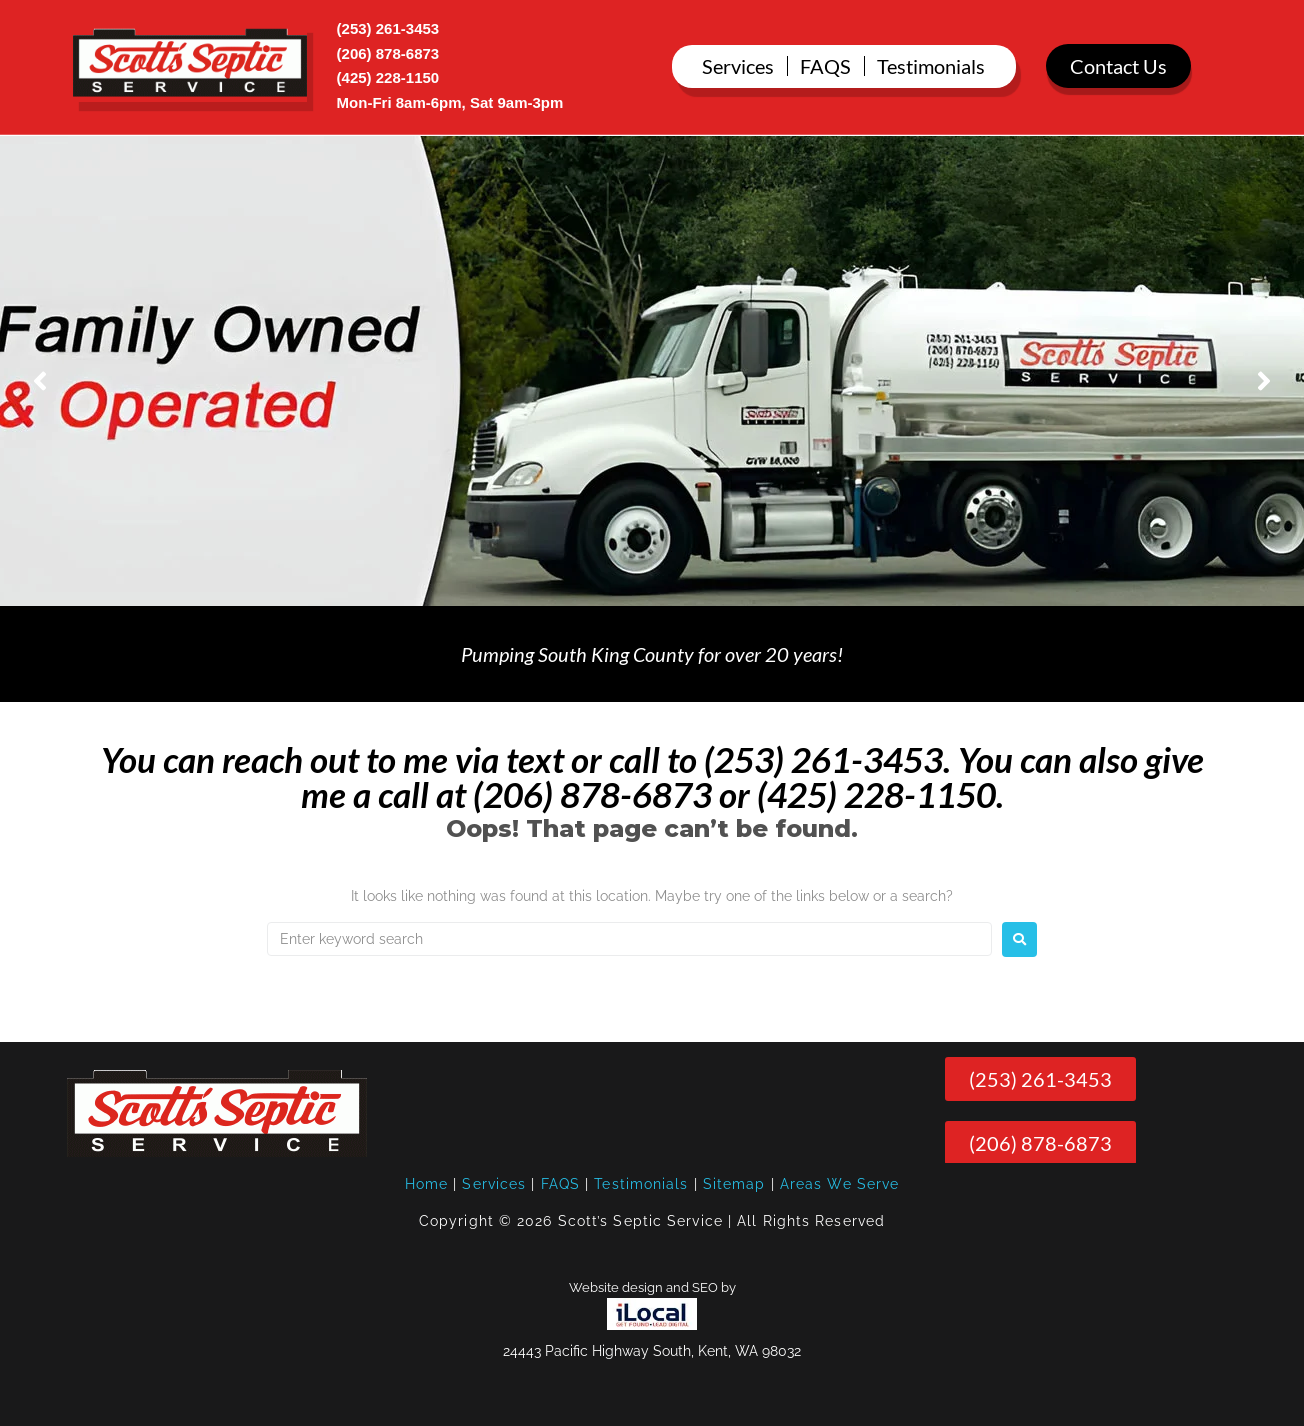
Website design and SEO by (652, 1287)
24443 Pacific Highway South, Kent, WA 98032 (652, 1351)
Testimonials (641, 1184)
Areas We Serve (839, 1184)
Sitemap (734, 1184)
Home (426, 1184)
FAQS (560, 1184)
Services (494, 1184)
